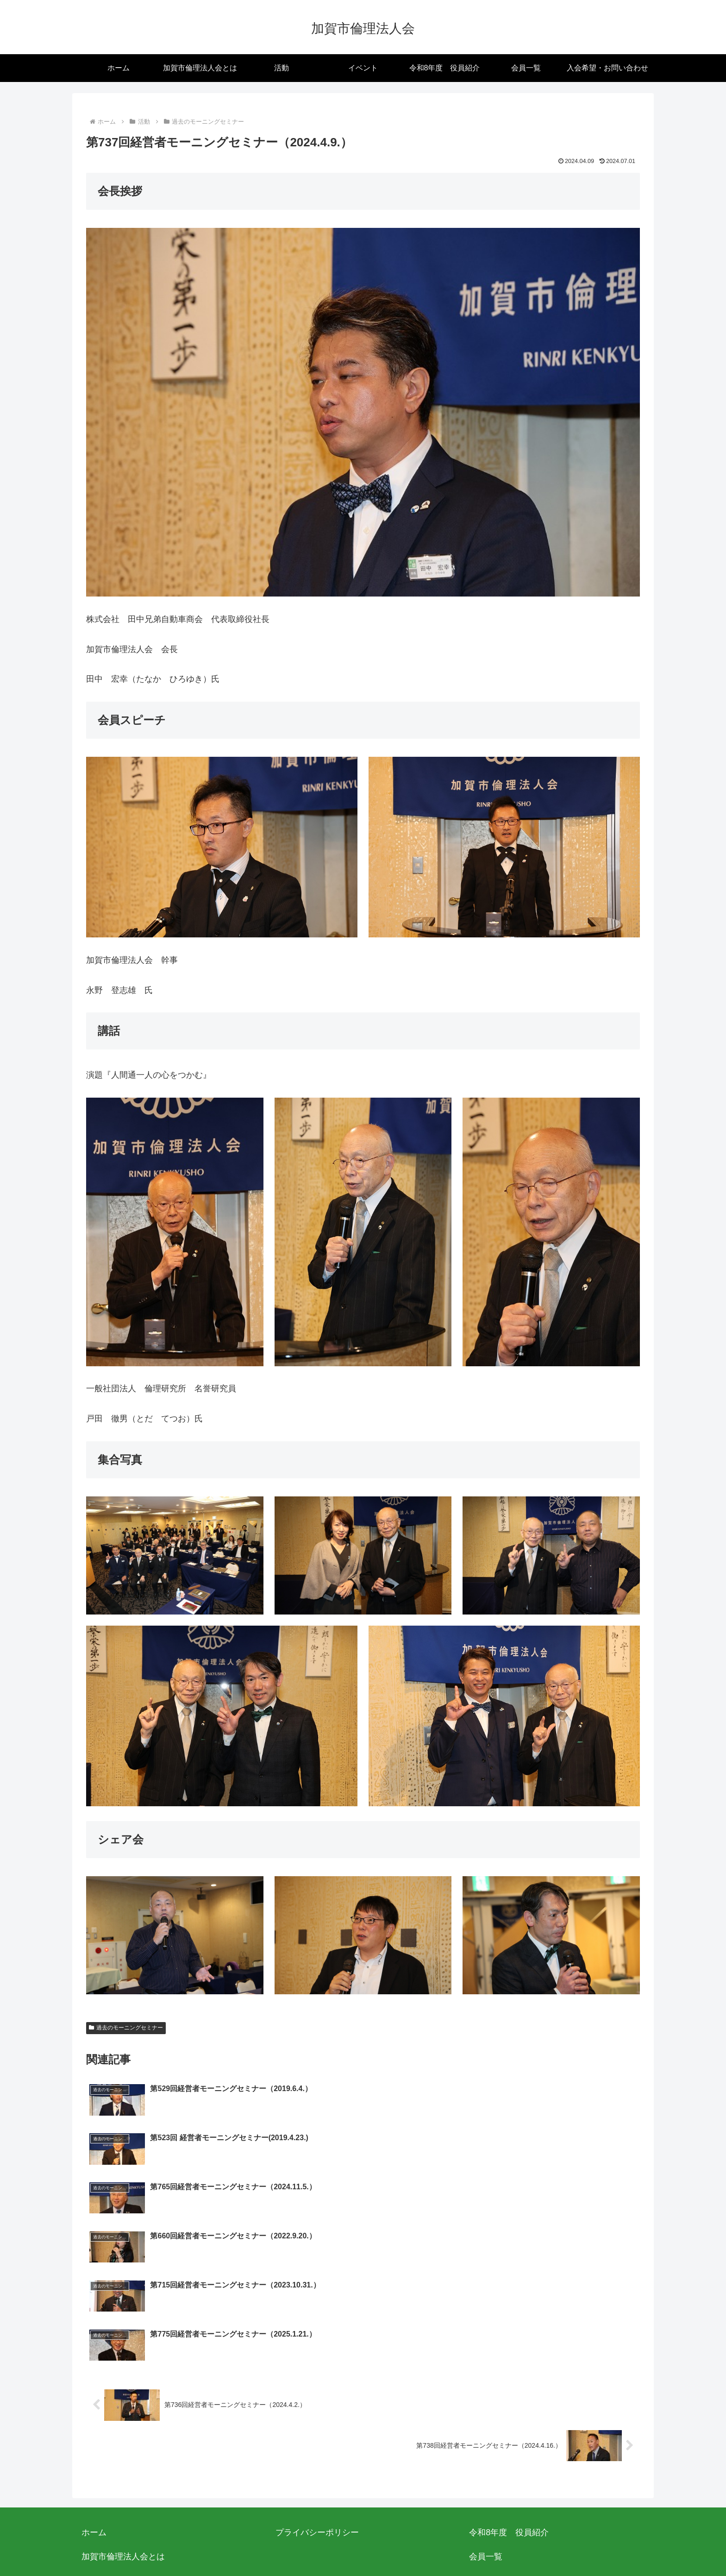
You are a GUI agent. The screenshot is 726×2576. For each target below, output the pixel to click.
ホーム (93, 2385)
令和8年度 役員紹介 (509, 2385)
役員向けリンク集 (502, 2506)
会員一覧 (485, 2409)
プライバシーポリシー (317, 2385)
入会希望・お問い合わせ (127, 2433)
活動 (477, 2433)
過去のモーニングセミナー (126, 2027)
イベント (495, 2482)
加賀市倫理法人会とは (123, 2409)
